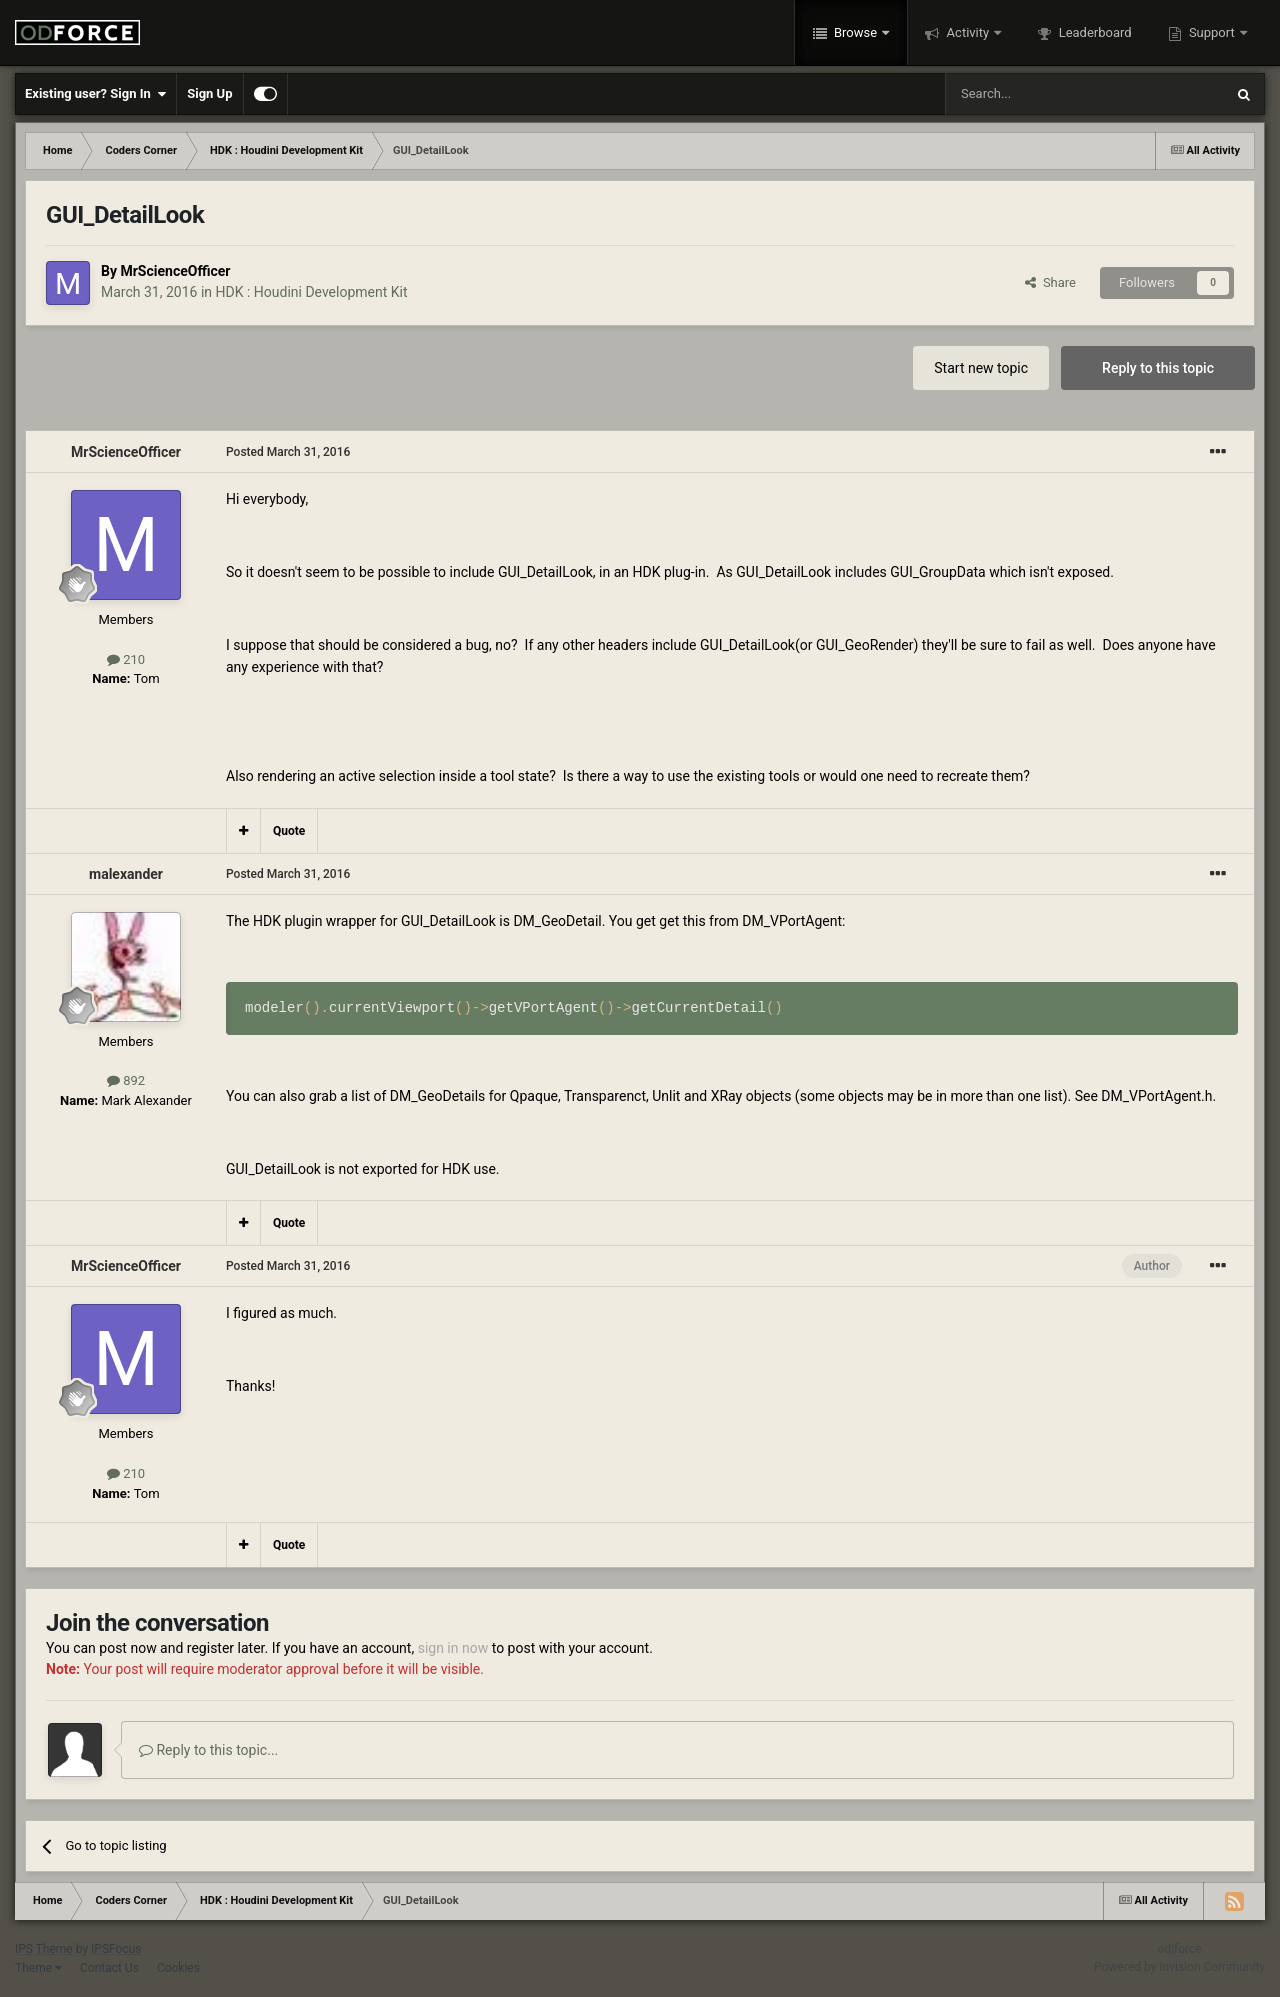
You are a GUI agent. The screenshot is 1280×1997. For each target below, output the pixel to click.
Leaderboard (1093, 32)
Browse (856, 32)
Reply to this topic (1158, 368)
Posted (288, 452)
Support (1212, 32)
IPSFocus (116, 1949)
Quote (289, 831)
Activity (967, 32)
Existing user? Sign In (95, 94)
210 (126, 659)
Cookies (178, 1968)
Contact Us (109, 1968)
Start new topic (981, 368)
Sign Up (209, 93)
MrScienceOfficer (175, 271)
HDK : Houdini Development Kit (312, 292)
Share (1050, 282)
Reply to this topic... (208, 1750)
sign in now (453, 1648)
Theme (38, 1968)
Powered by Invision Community (1179, 1967)
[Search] (1037, 94)
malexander (126, 874)
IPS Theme (44, 1949)
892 (126, 1080)
